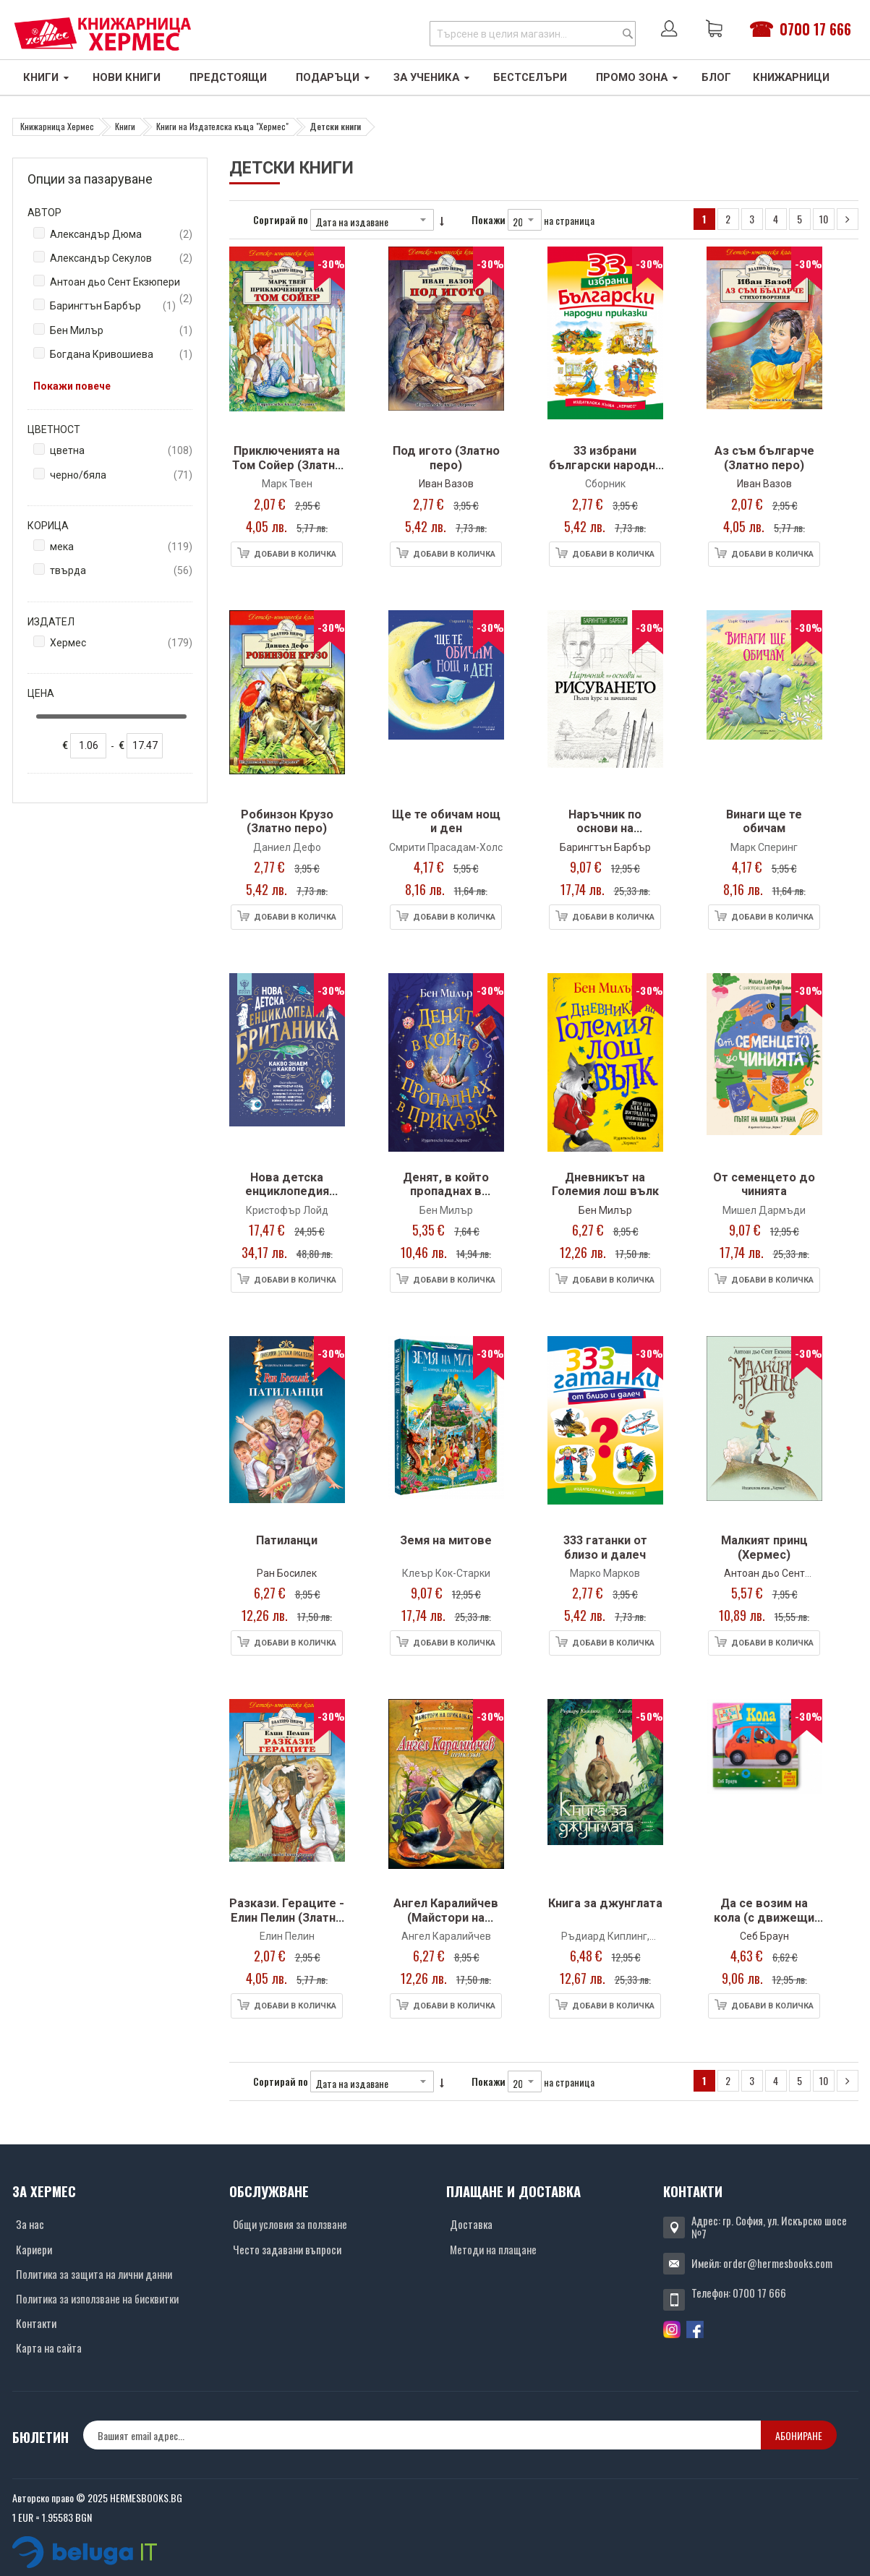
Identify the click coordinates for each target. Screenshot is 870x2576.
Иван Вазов (446, 483)
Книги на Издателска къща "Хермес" (222, 126)
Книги (125, 126)
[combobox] (533, 33)
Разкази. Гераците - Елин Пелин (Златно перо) (286, 1917)
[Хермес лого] (102, 33)
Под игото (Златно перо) (446, 458)
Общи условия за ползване (290, 2224)
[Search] (628, 33)
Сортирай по (280, 219)
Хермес (121, 643)
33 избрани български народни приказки (605, 465)
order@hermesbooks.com (777, 2263)
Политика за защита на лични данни (94, 2274)
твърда (121, 570)
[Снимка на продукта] (287, 342)
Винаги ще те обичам (764, 822)
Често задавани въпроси (287, 2249)
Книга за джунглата (605, 1903)
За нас (30, 2224)
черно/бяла (121, 475)
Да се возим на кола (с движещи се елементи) (764, 1917)
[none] (88, 745)
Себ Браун (764, 1936)
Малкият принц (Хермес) (764, 1547)
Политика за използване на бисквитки (97, 2298)
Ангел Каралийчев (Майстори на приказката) (445, 1917)
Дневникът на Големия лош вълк (605, 1185)
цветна (121, 450)
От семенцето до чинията (764, 1185)
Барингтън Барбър (605, 847)
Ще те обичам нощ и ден (446, 822)
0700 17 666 (815, 29)
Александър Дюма (121, 234)
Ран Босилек (287, 1573)
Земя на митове (446, 1540)
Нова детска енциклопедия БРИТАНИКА (287, 1191)
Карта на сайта (49, 2347)
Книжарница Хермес (57, 126)
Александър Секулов (121, 258)
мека (121, 547)
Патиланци (286, 1540)
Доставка (471, 2224)
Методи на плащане (493, 2249)
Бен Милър (605, 1210)
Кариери (34, 2249)
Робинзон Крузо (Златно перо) (287, 822)
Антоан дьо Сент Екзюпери (121, 283)
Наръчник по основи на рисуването (604, 829)
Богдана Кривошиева (121, 354)
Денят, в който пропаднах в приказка (446, 1191)
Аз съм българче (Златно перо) (764, 458)
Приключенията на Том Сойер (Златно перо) (287, 465)
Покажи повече (72, 386)
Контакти (36, 2323)
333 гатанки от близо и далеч (605, 1547)
